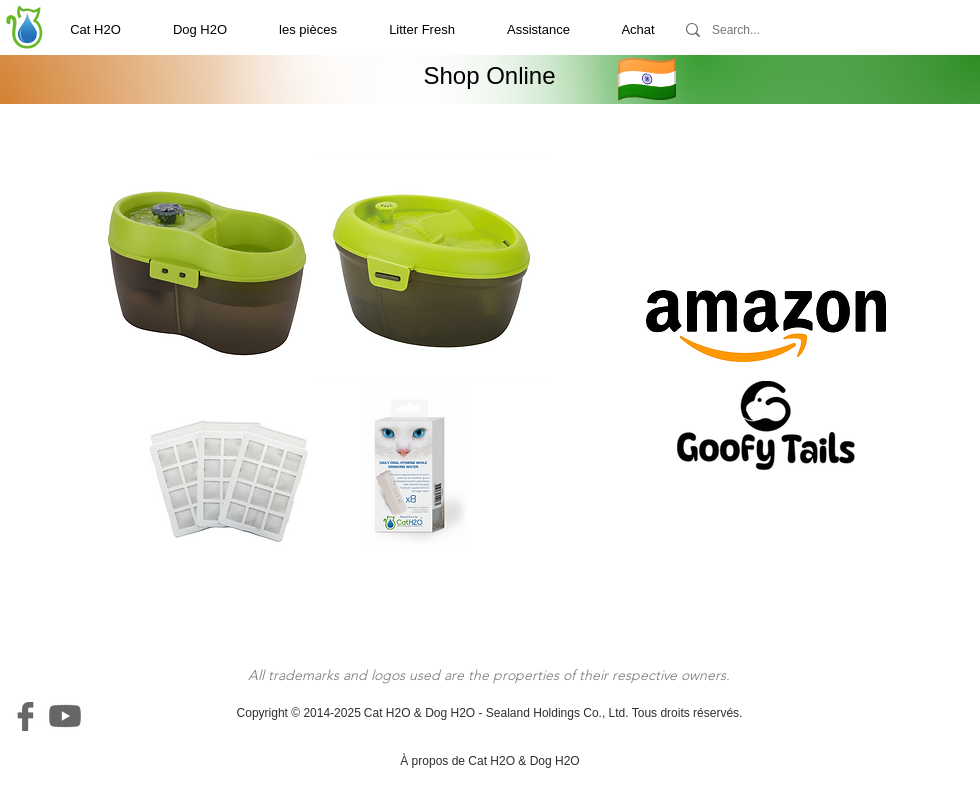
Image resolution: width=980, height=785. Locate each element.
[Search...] (772, 30)
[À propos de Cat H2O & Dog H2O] (490, 761)
